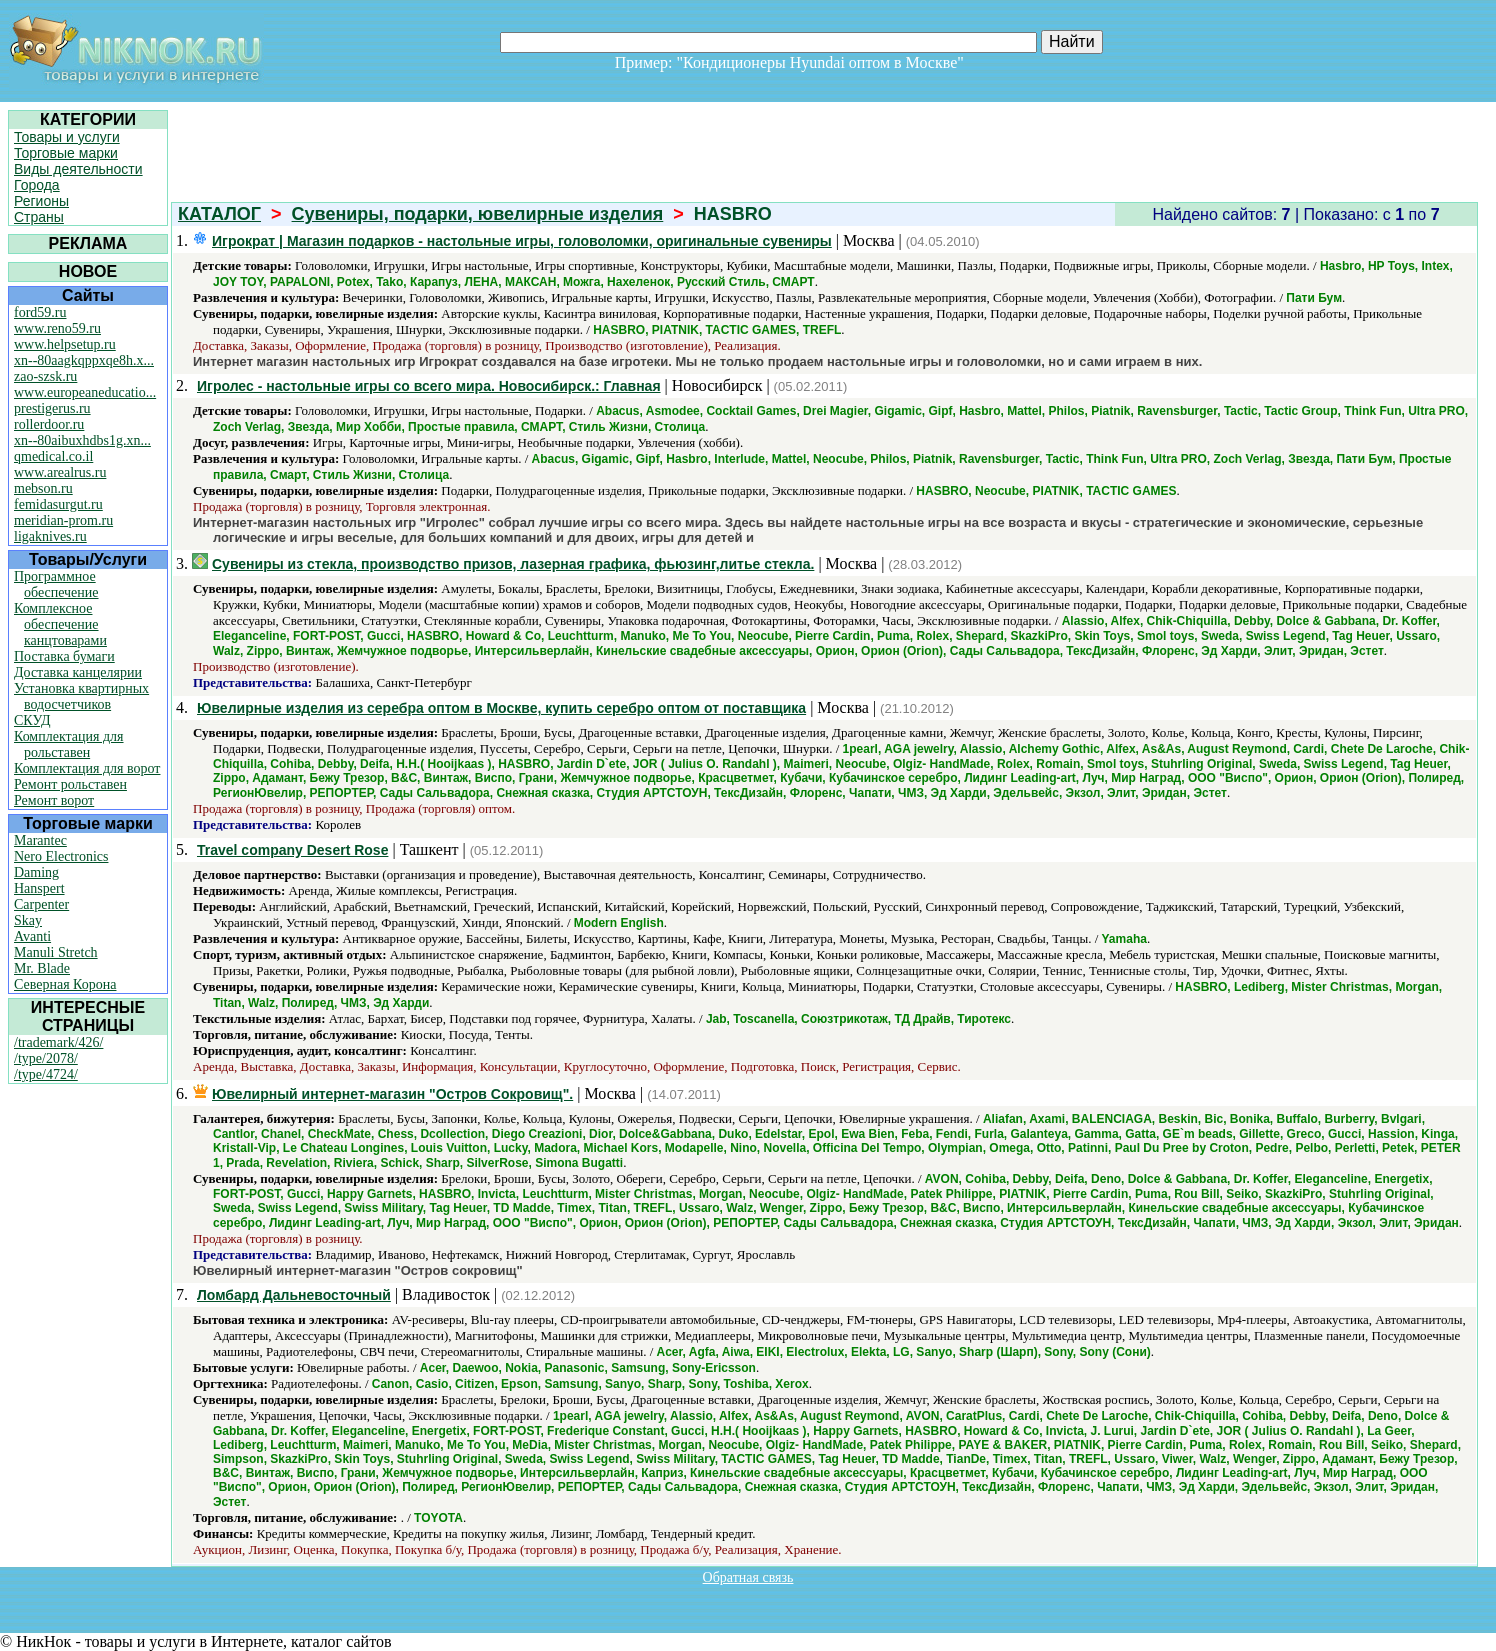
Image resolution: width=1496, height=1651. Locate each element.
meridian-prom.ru (63, 520)
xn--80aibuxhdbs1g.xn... (82, 440)
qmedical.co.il (53, 456)
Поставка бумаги (64, 656)
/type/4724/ (46, 1074)
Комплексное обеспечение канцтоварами (60, 624)
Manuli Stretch (56, 952)
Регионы (41, 201)
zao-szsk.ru (45, 376)
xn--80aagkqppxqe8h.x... (84, 360)
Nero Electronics (61, 856)
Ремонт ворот (54, 800)
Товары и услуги (67, 137)
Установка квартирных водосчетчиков (81, 696)
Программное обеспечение (56, 584)
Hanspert (39, 888)
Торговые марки (66, 153)
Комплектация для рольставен (69, 744)
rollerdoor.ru (49, 424)
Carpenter (41, 904)
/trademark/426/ (58, 1042)
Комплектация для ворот (87, 768)
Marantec (40, 840)
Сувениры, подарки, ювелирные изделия (478, 214)
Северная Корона (65, 984)
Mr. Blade (42, 968)
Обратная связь (748, 1577)
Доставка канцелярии (78, 672)
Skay (28, 920)
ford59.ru (40, 312)
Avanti (32, 936)
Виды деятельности (78, 169)
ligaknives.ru (50, 536)
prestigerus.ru (52, 408)
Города (37, 185)
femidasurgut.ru (58, 504)
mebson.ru (43, 488)
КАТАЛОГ (219, 214)
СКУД (32, 720)
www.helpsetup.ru (65, 344)
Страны (39, 217)
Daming (36, 872)
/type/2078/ (46, 1058)
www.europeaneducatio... (85, 392)
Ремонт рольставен (70, 784)
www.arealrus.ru (60, 472)
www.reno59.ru (57, 328)
